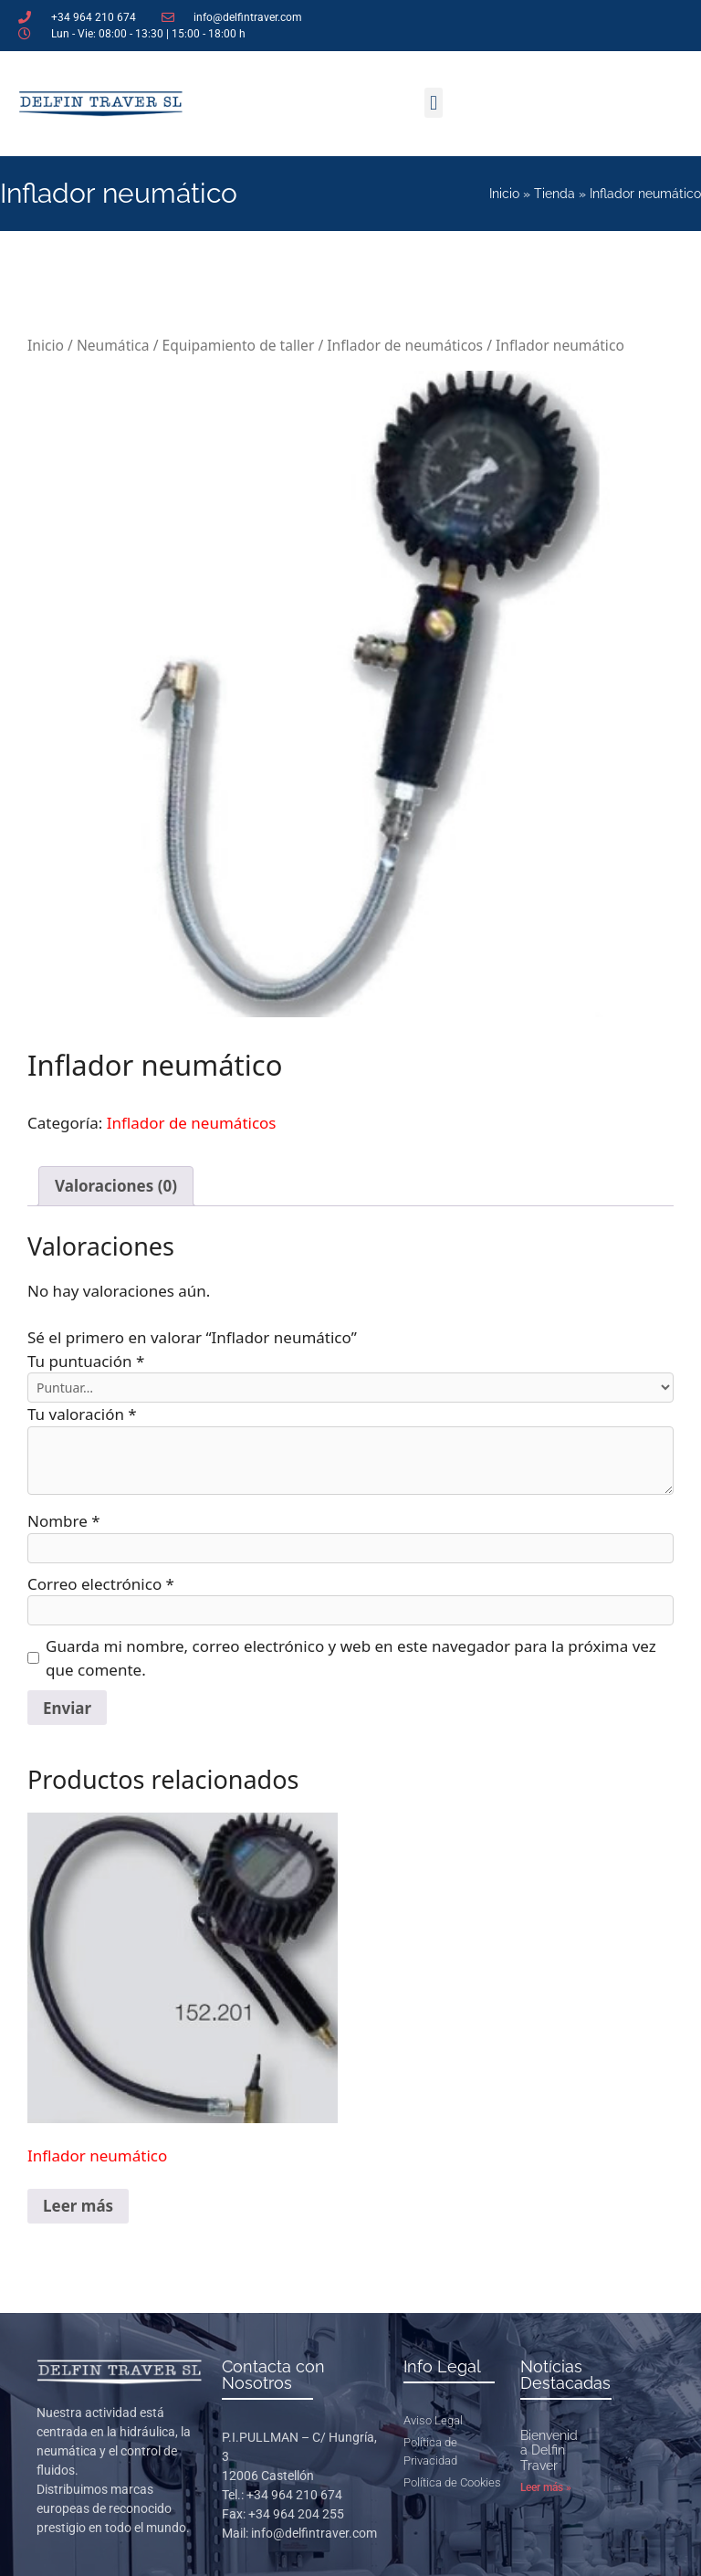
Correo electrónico (100, 1583)
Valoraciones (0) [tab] (116, 1185)
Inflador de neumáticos (405, 345)
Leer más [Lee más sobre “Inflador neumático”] (78, 2205)
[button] (433, 103)
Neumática (113, 345)
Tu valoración (82, 1414)
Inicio (504, 193)
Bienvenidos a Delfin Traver (555, 2451)
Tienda (554, 193)
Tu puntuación (85, 1361)
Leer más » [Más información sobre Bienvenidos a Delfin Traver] (545, 2487)
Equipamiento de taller (238, 345)
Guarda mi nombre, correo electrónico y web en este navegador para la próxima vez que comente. (351, 1657)
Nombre (63, 1520)
